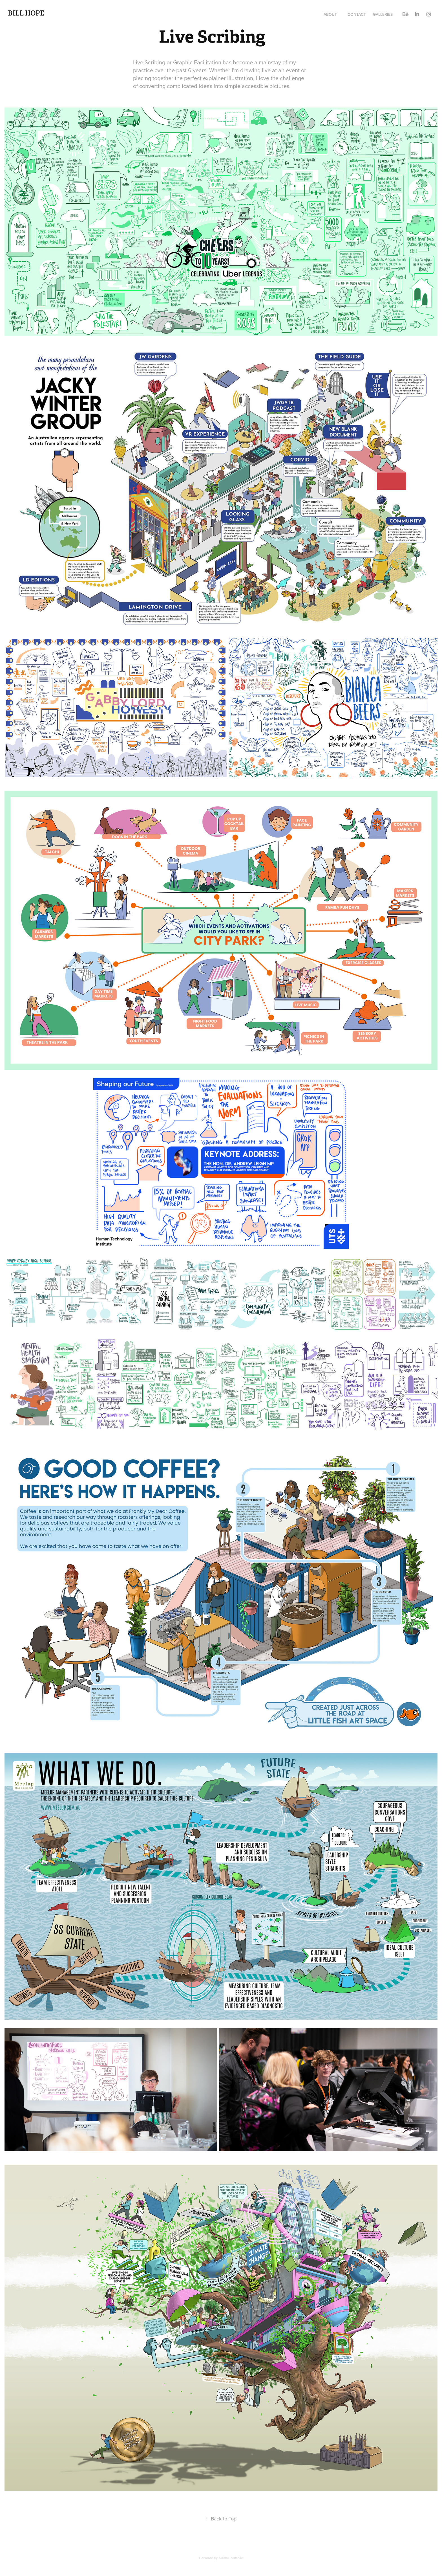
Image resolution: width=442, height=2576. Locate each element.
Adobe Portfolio (230, 2557)
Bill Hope (26, 13)
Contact (357, 14)
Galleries (383, 14)
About (330, 14)
